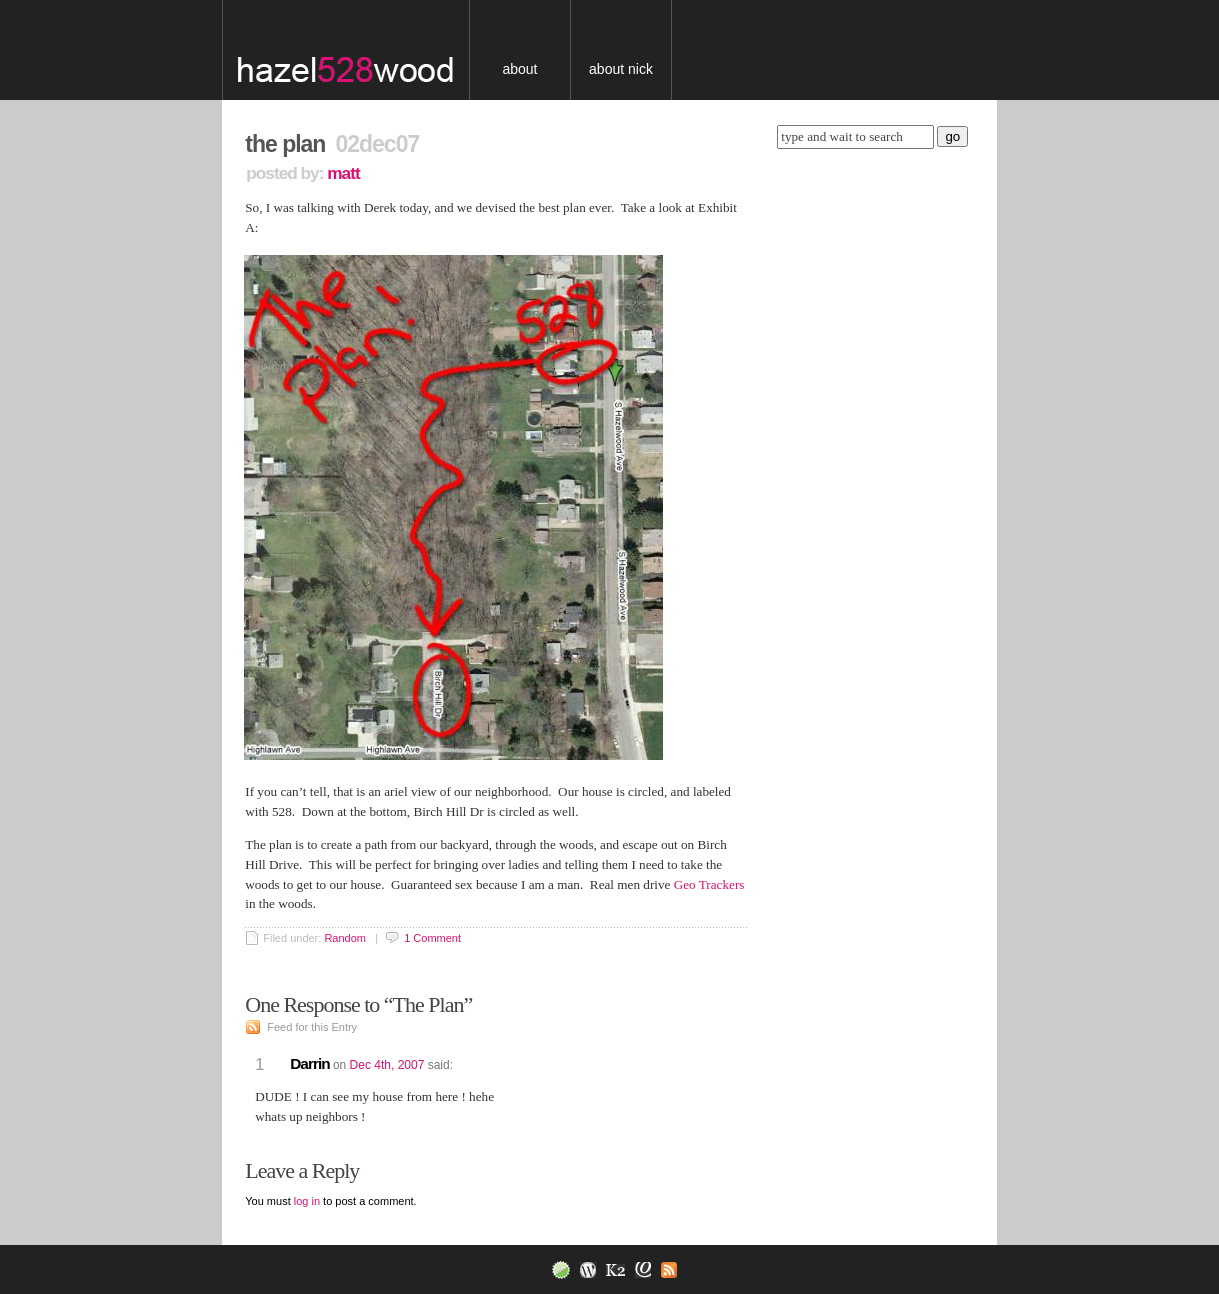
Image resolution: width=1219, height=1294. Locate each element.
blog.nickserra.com (360, 50)
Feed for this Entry (312, 1027)
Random (345, 938)
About (519, 69)
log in (307, 1201)
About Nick (621, 69)
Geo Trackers (709, 884)
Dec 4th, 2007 (387, 1065)
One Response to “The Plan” (363, 1004)
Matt (343, 173)
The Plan (285, 144)
